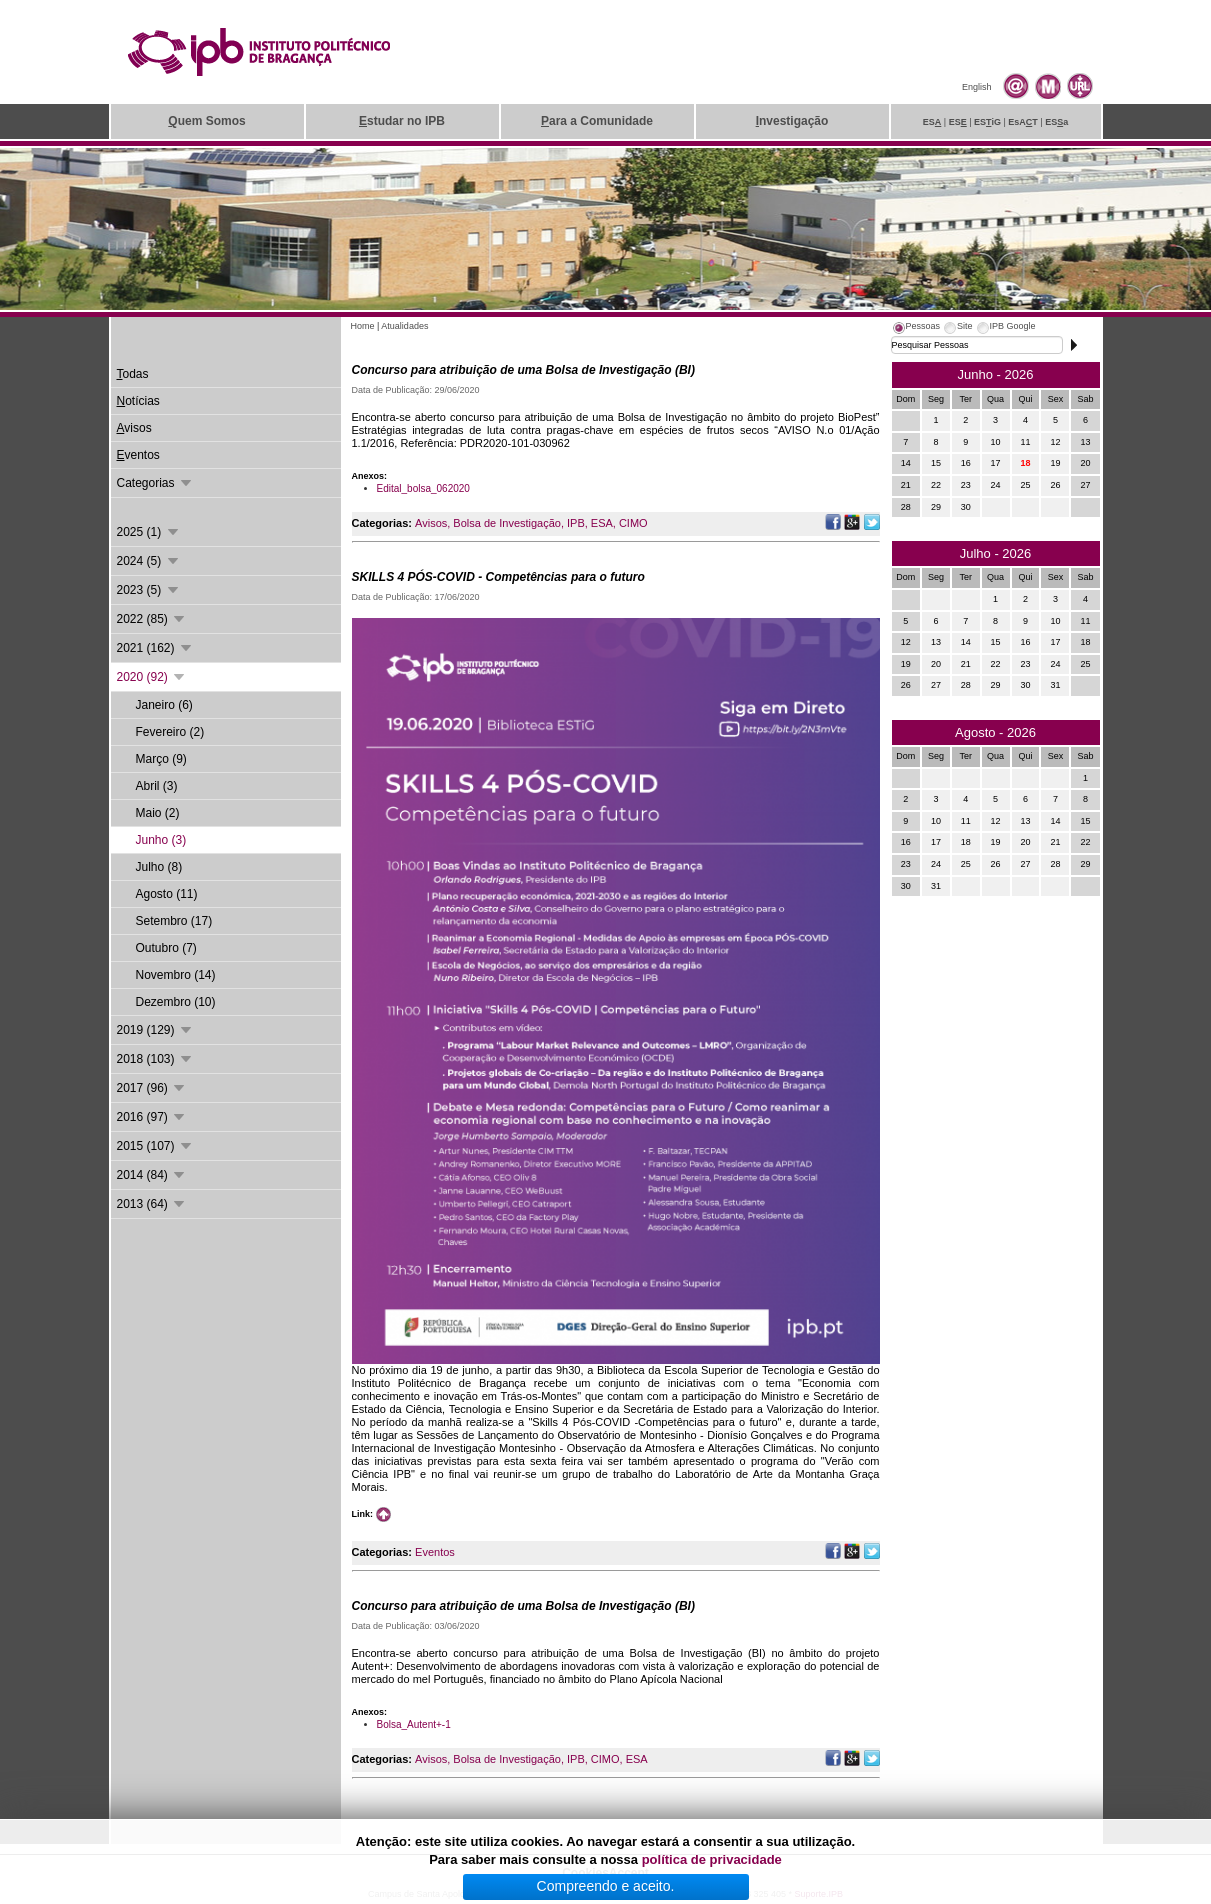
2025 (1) (149, 532)
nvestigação (792, 121)
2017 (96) (152, 1088)
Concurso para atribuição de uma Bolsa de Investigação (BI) (523, 370)
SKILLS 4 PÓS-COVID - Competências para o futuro (498, 577)
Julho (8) (159, 867)
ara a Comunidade (597, 121)
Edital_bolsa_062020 (423, 488)
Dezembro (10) (176, 1002)
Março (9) (161, 759)
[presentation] (916, 329)
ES (932, 122)
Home (363, 326)
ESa (1056, 122)
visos (134, 428)
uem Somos (206, 121)
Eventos (435, 1552)
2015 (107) (155, 1146)
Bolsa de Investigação (507, 523)
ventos (138, 455)
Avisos (431, 523)
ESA (602, 523)
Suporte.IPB (819, 1894)
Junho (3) (161, 840)
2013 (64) (152, 1204)
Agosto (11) (167, 894)
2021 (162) (155, 648)
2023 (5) (149, 590)
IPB (576, 523)
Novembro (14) (176, 975)
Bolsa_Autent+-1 (414, 1724)
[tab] (916, 329)
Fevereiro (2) (170, 732)
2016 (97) (152, 1117)
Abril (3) (157, 786)
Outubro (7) (166, 948)
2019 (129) (155, 1030)
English (977, 87)
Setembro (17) (174, 921)
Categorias (155, 483)
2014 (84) (152, 1175)
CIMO (633, 523)
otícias (138, 401)
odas (133, 374)
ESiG (987, 122)
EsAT (1023, 122)
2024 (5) (149, 561)
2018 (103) (155, 1059)
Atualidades (404, 326)
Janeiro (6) (164, 705)
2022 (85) (152, 619)
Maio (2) (158, 813)
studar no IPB (402, 121)
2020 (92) (152, 677)
